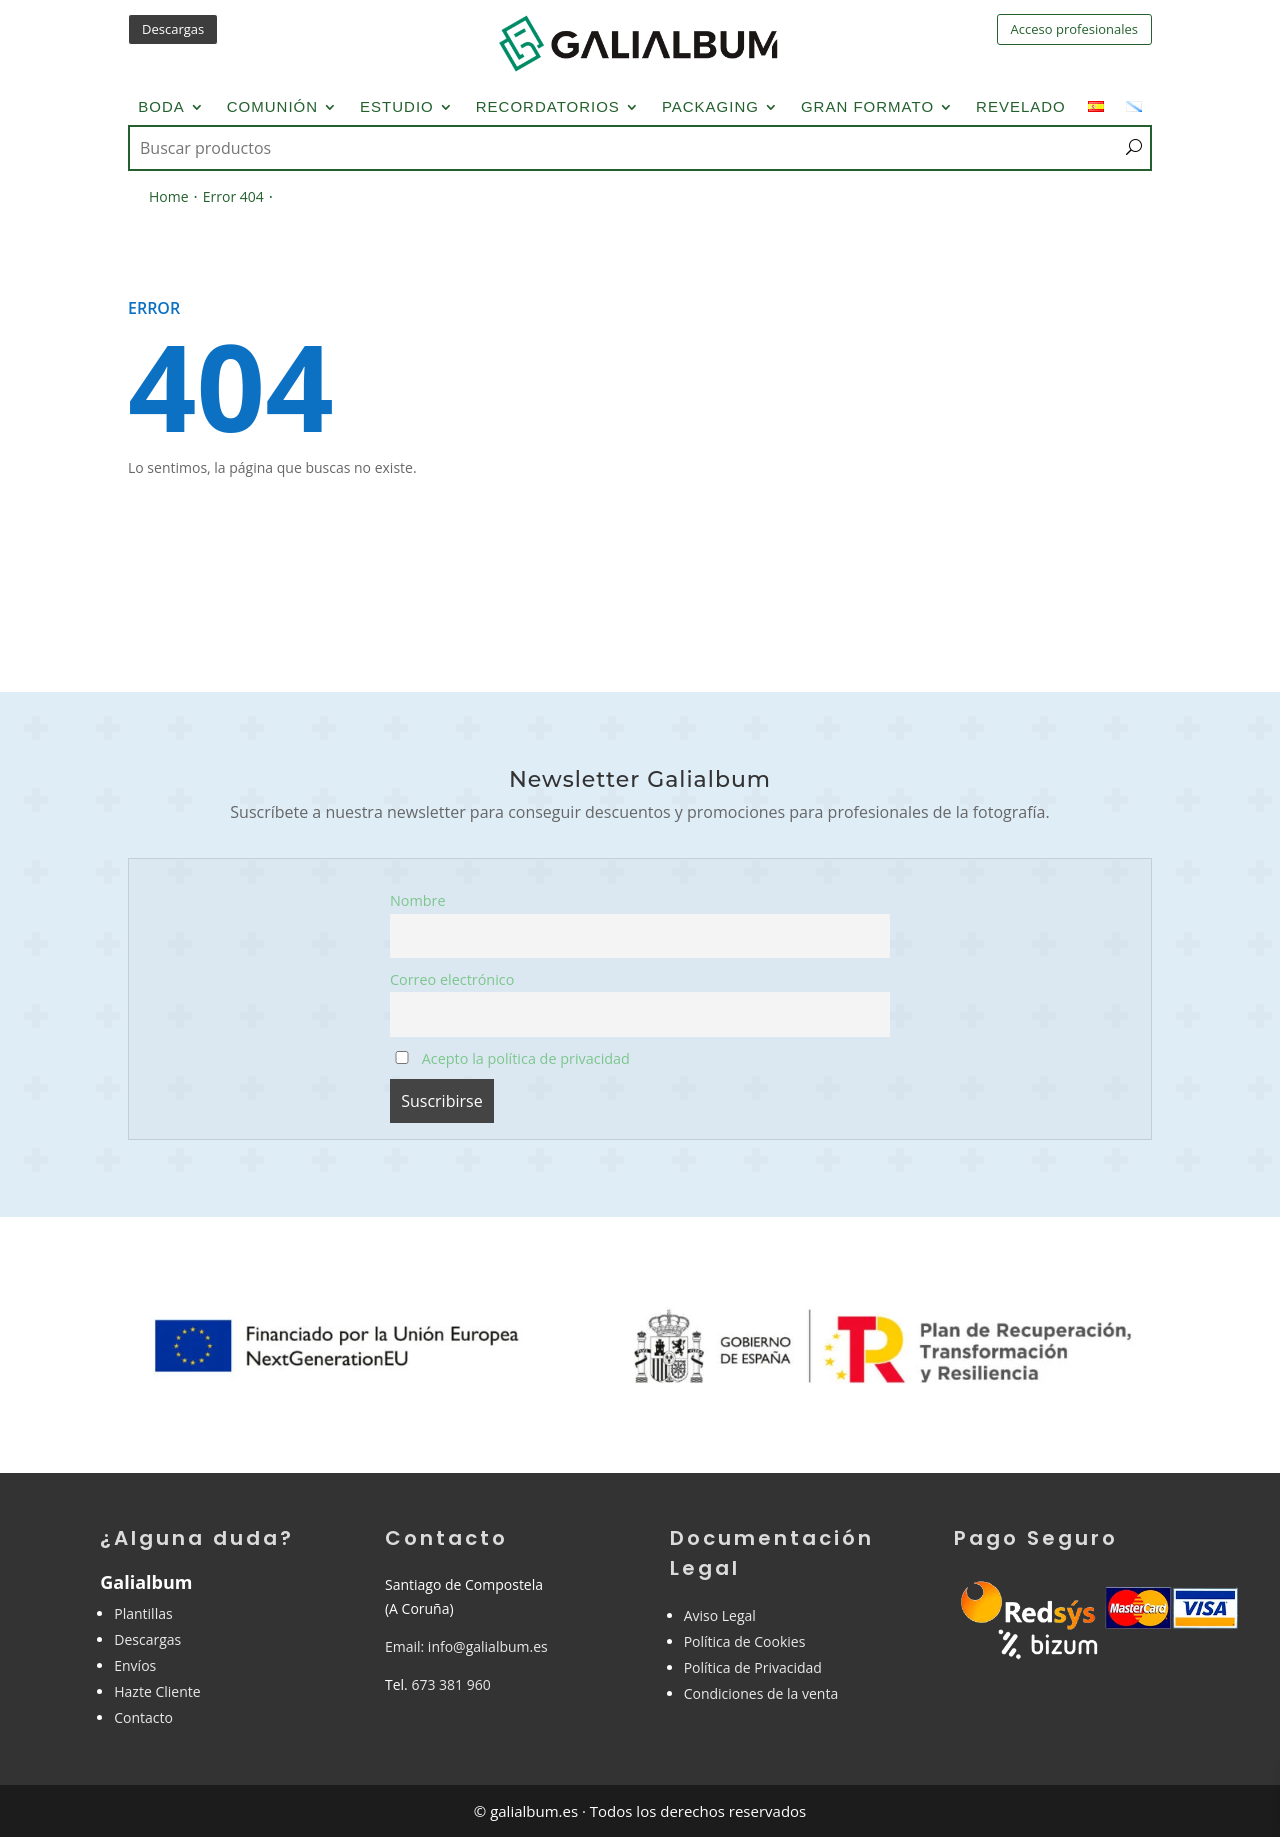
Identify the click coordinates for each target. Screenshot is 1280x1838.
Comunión (272, 107)
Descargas (173, 29)
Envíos (135, 1665)
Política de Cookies (745, 1641)
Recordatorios (548, 107)
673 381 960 (450, 1684)
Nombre (418, 900)
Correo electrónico (452, 979)
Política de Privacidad (753, 1667)
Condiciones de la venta (761, 1693)
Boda (161, 107)
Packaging (710, 107)
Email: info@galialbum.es (466, 1646)
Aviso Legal (720, 1615)
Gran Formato (867, 107)
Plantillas (143, 1613)
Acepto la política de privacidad (512, 1058)
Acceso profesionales (1074, 29)
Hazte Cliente (157, 1691)
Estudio (397, 107)
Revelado (1021, 107)
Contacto (143, 1717)
